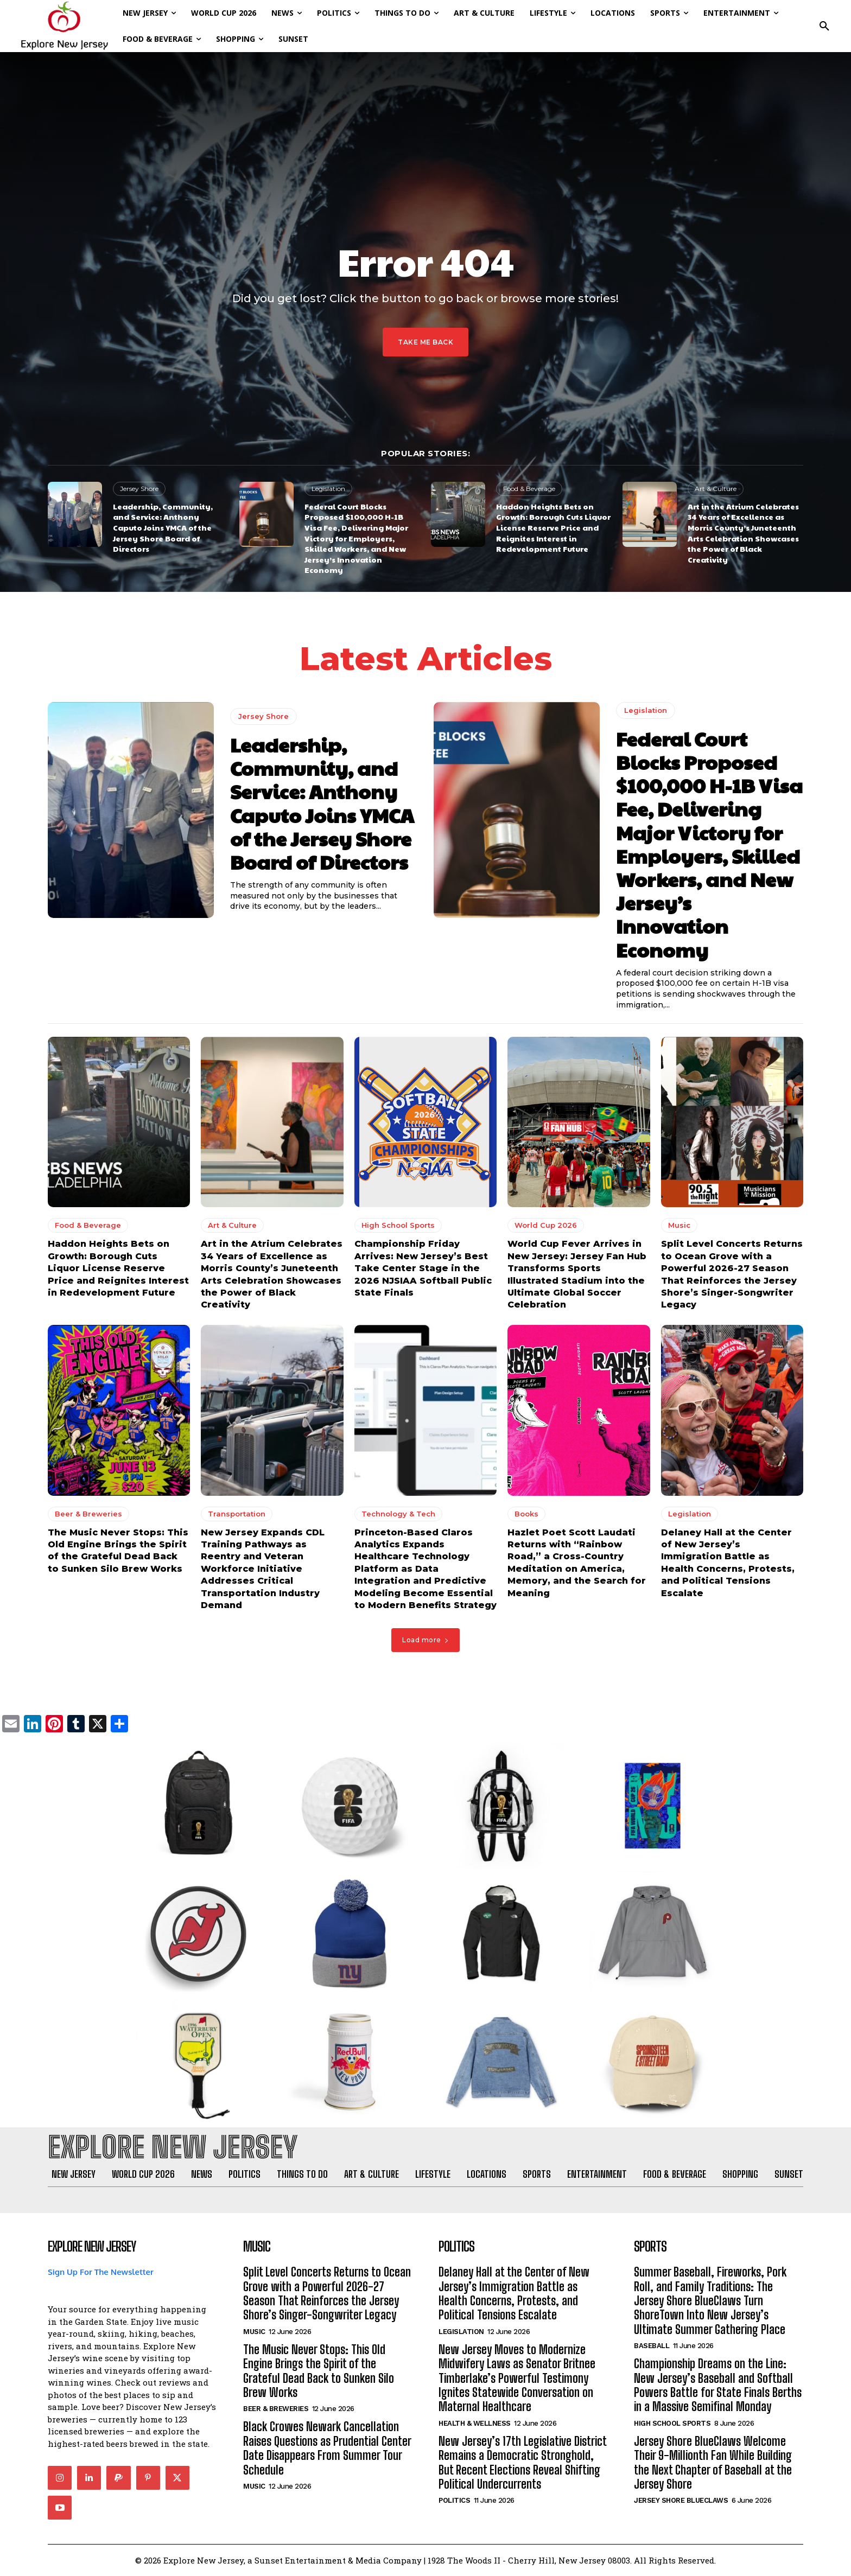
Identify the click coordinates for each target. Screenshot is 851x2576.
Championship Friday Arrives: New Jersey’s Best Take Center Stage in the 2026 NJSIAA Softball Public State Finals (423, 1268)
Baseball (651, 2346)
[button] (824, 26)
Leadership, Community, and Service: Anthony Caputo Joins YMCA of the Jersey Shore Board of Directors (163, 527)
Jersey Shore (139, 488)
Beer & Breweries (88, 1513)
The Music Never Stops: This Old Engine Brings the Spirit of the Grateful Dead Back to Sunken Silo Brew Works (318, 2371)
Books (526, 1513)
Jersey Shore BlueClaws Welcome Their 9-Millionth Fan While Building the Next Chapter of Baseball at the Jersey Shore (713, 2462)
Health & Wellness (475, 2423)
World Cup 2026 (546, 1225)
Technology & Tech (398, 1513)
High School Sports (398, 1225)
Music (679, 1225)
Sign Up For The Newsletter (101, 2272)
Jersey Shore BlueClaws (681, 2501)
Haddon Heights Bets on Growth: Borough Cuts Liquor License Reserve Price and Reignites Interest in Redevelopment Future (553, 527)
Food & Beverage (529, 488)
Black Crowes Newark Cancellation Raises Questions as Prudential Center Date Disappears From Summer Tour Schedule (327, 2448)
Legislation (328, 488)
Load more (425, 1640)
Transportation (236, 1513)
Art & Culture (715, 488)
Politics (454, 2501)
